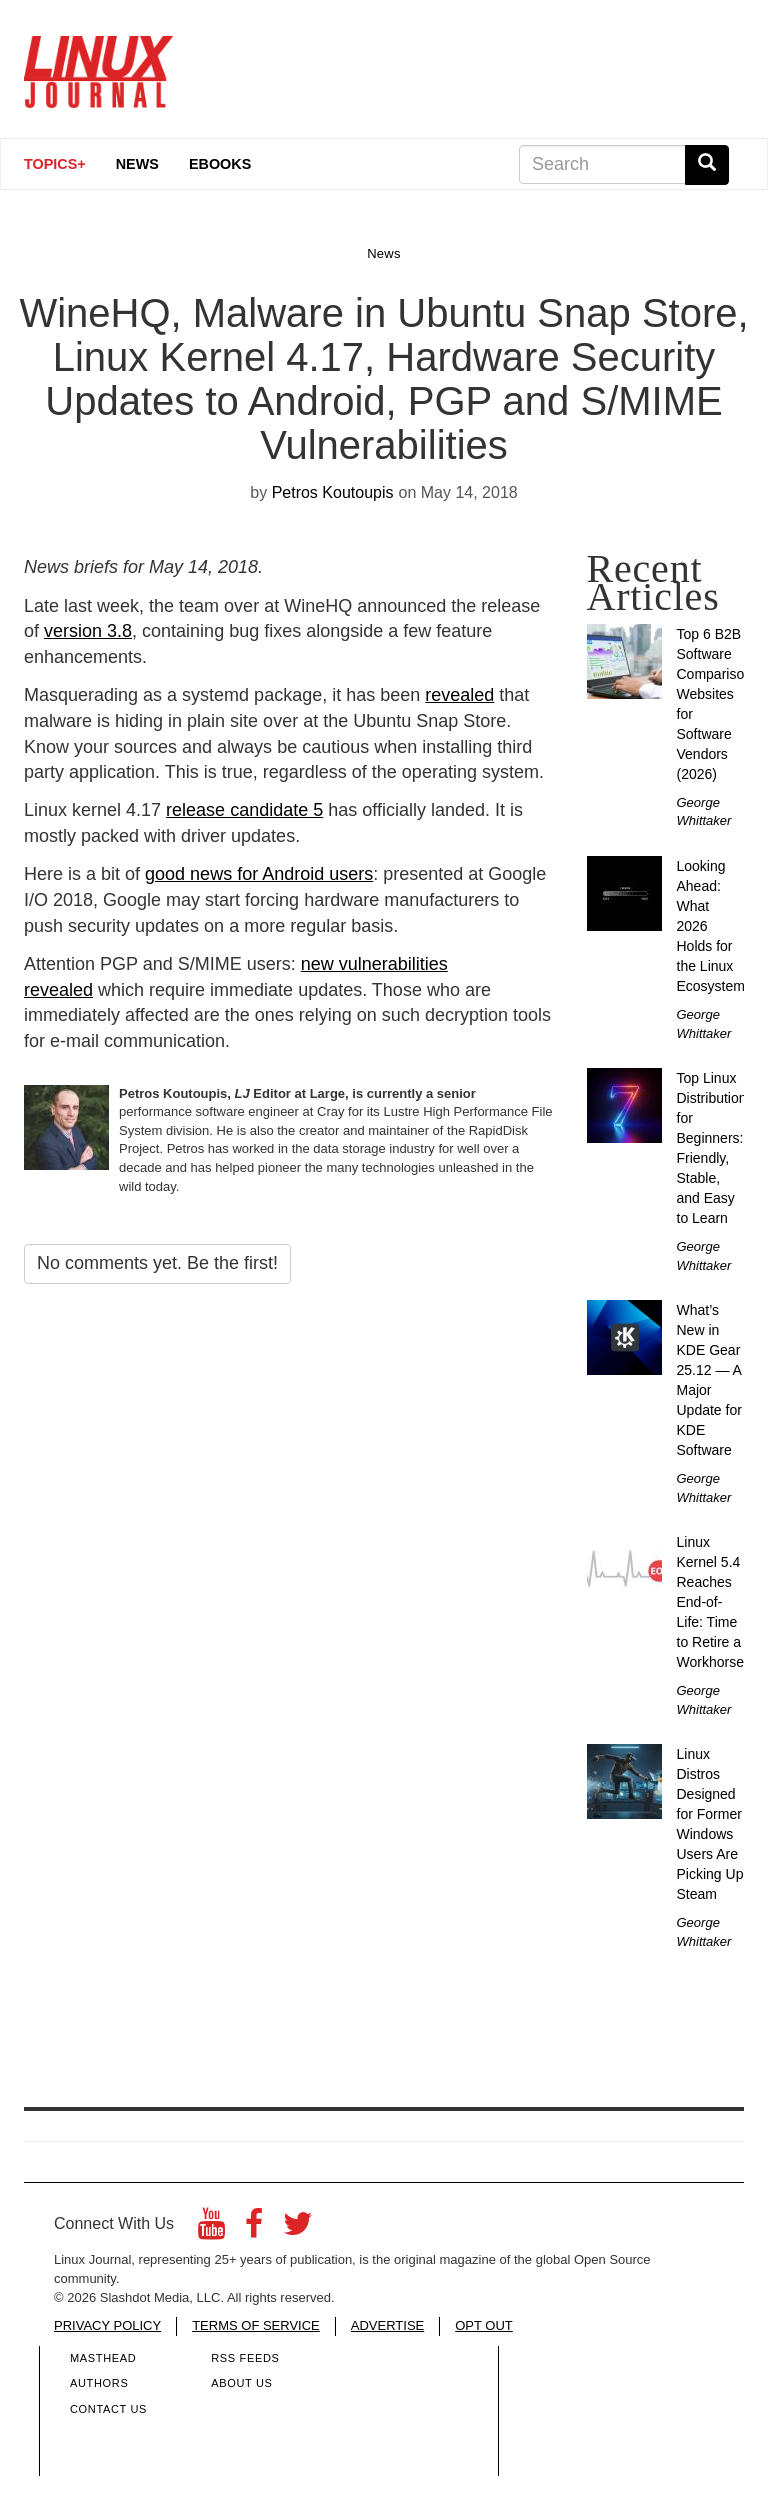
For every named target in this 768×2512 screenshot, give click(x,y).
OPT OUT (484, 2325)
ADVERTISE (387, 2325)
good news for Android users (259, 874)
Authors (99, 2383)
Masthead (103, 2358)
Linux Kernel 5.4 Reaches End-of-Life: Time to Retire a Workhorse (710, 1602)
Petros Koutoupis (333, 492)
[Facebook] (254, 2229)
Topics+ (55, 164)
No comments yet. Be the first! (157, 1263)
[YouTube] (211, 2229)
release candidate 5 (244, 810)
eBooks (220, 164)
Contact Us (108, 2409)
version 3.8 (88, 631)
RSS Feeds (245, 2358)
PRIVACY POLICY (107, 2325)
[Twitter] (298, 2229)
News (137, 164)
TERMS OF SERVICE (256, 2325)
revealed (459, 695)
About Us (241, 2383)
